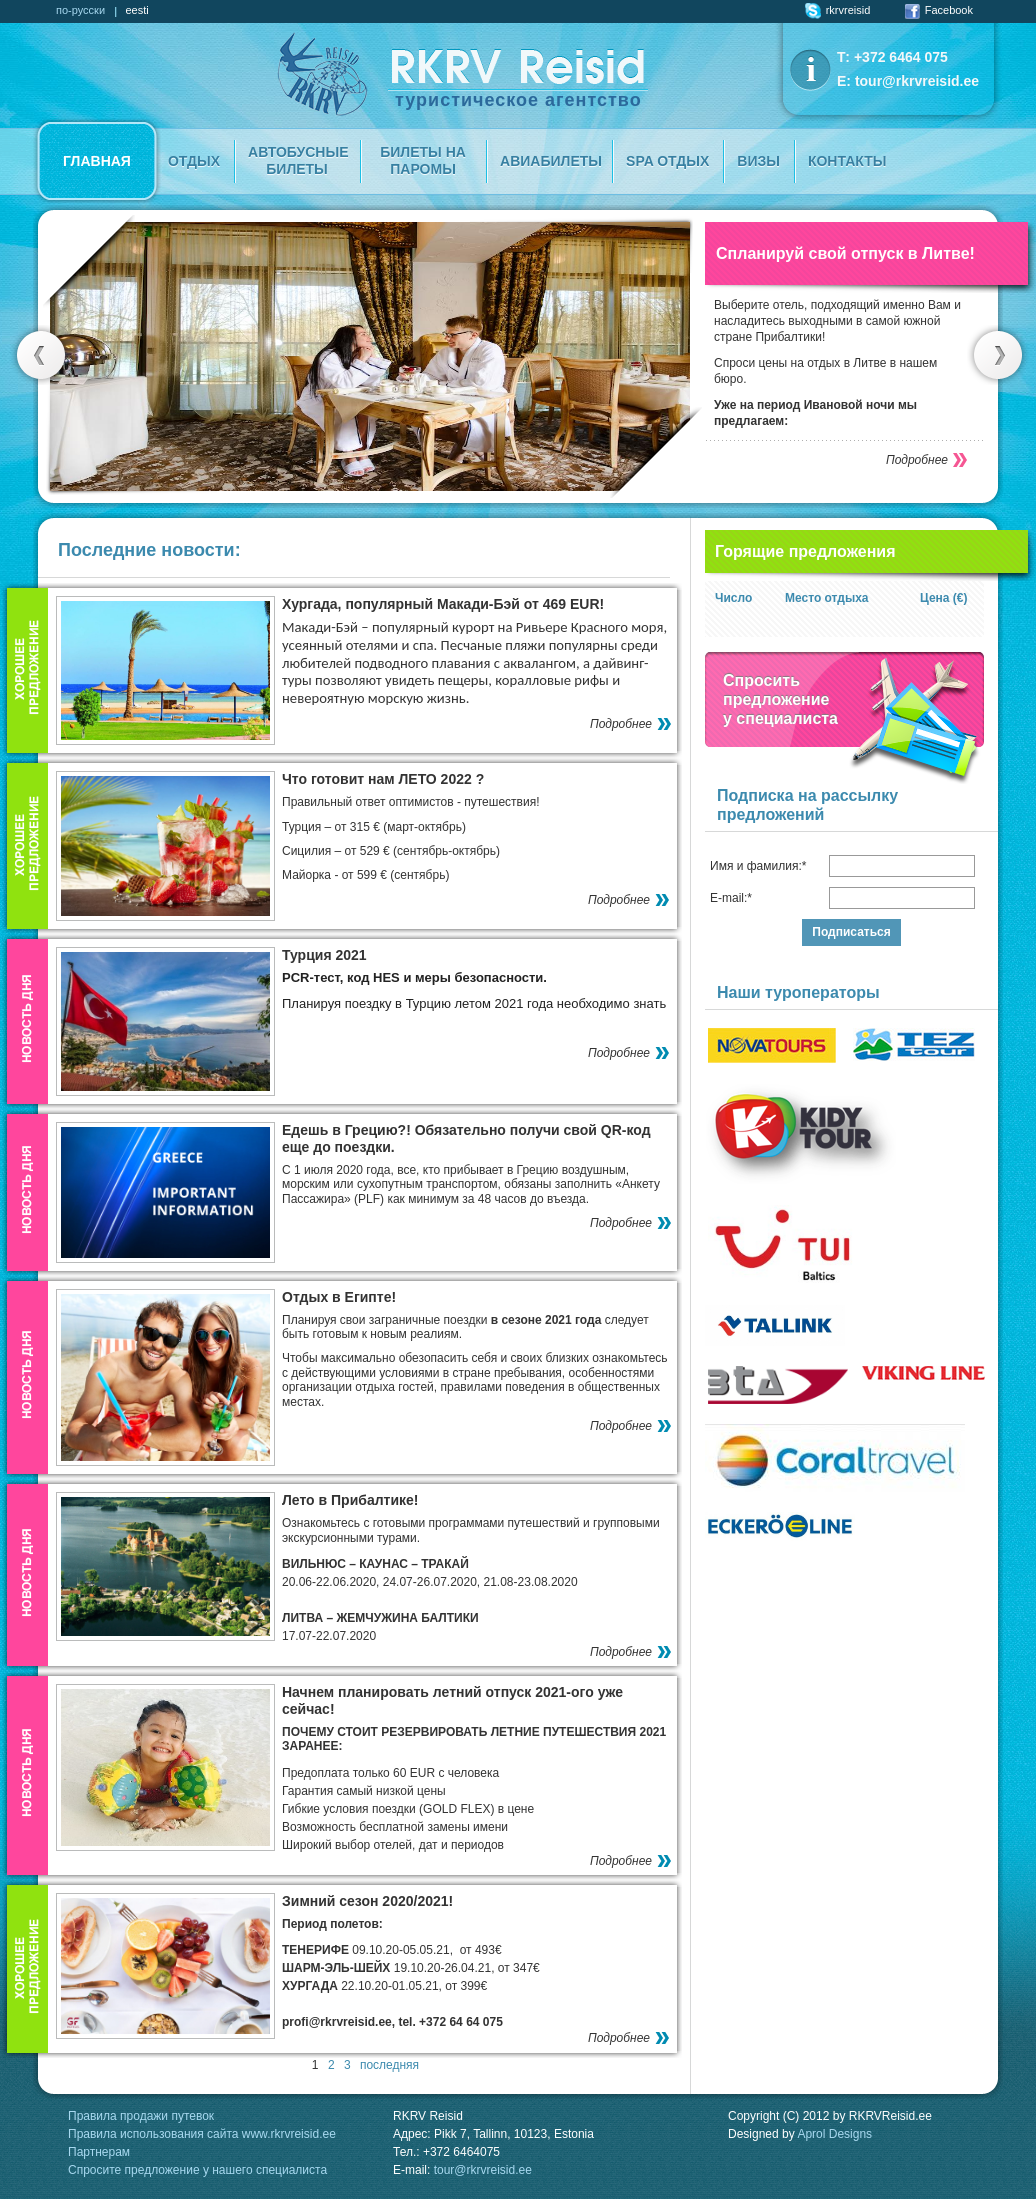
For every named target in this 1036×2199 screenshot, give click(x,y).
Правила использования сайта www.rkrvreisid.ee (202, 2134)
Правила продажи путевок (141, 2116)
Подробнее (917, 460)
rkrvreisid (838, 10)
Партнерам (99, 2152)
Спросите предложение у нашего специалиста (197, 2170)
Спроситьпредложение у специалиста (780, 699)
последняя (389, 2065)
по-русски (80, 10)
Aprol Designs (834, 2134)
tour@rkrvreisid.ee (917, 81)
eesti (136, 10)
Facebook (939, 10)
